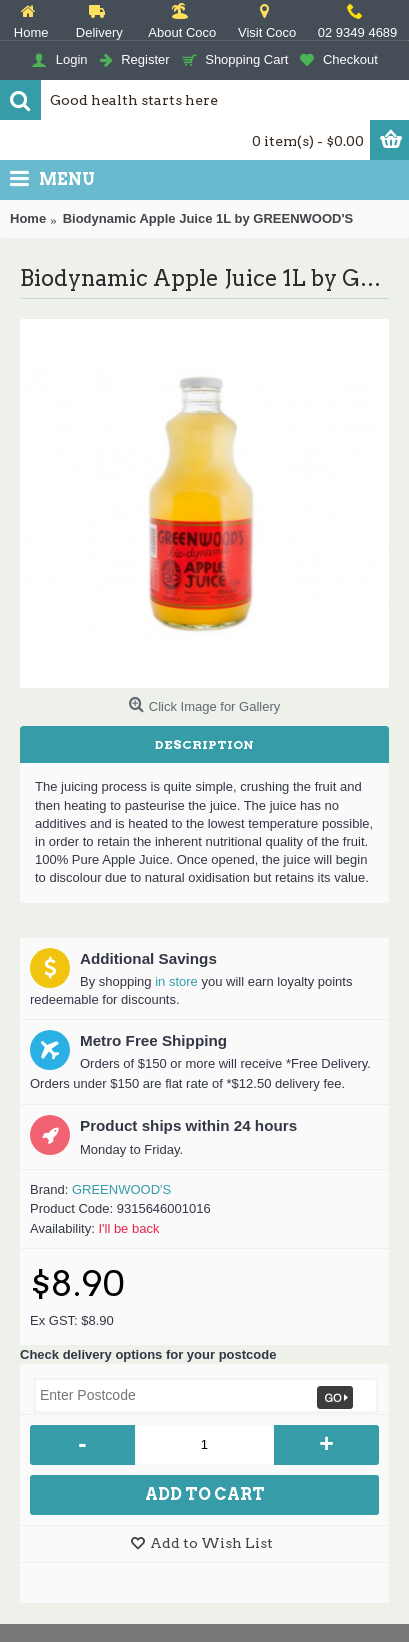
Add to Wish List (211, 1543)
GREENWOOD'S (121, 1189)
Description (204, 744)
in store (176, 981)
